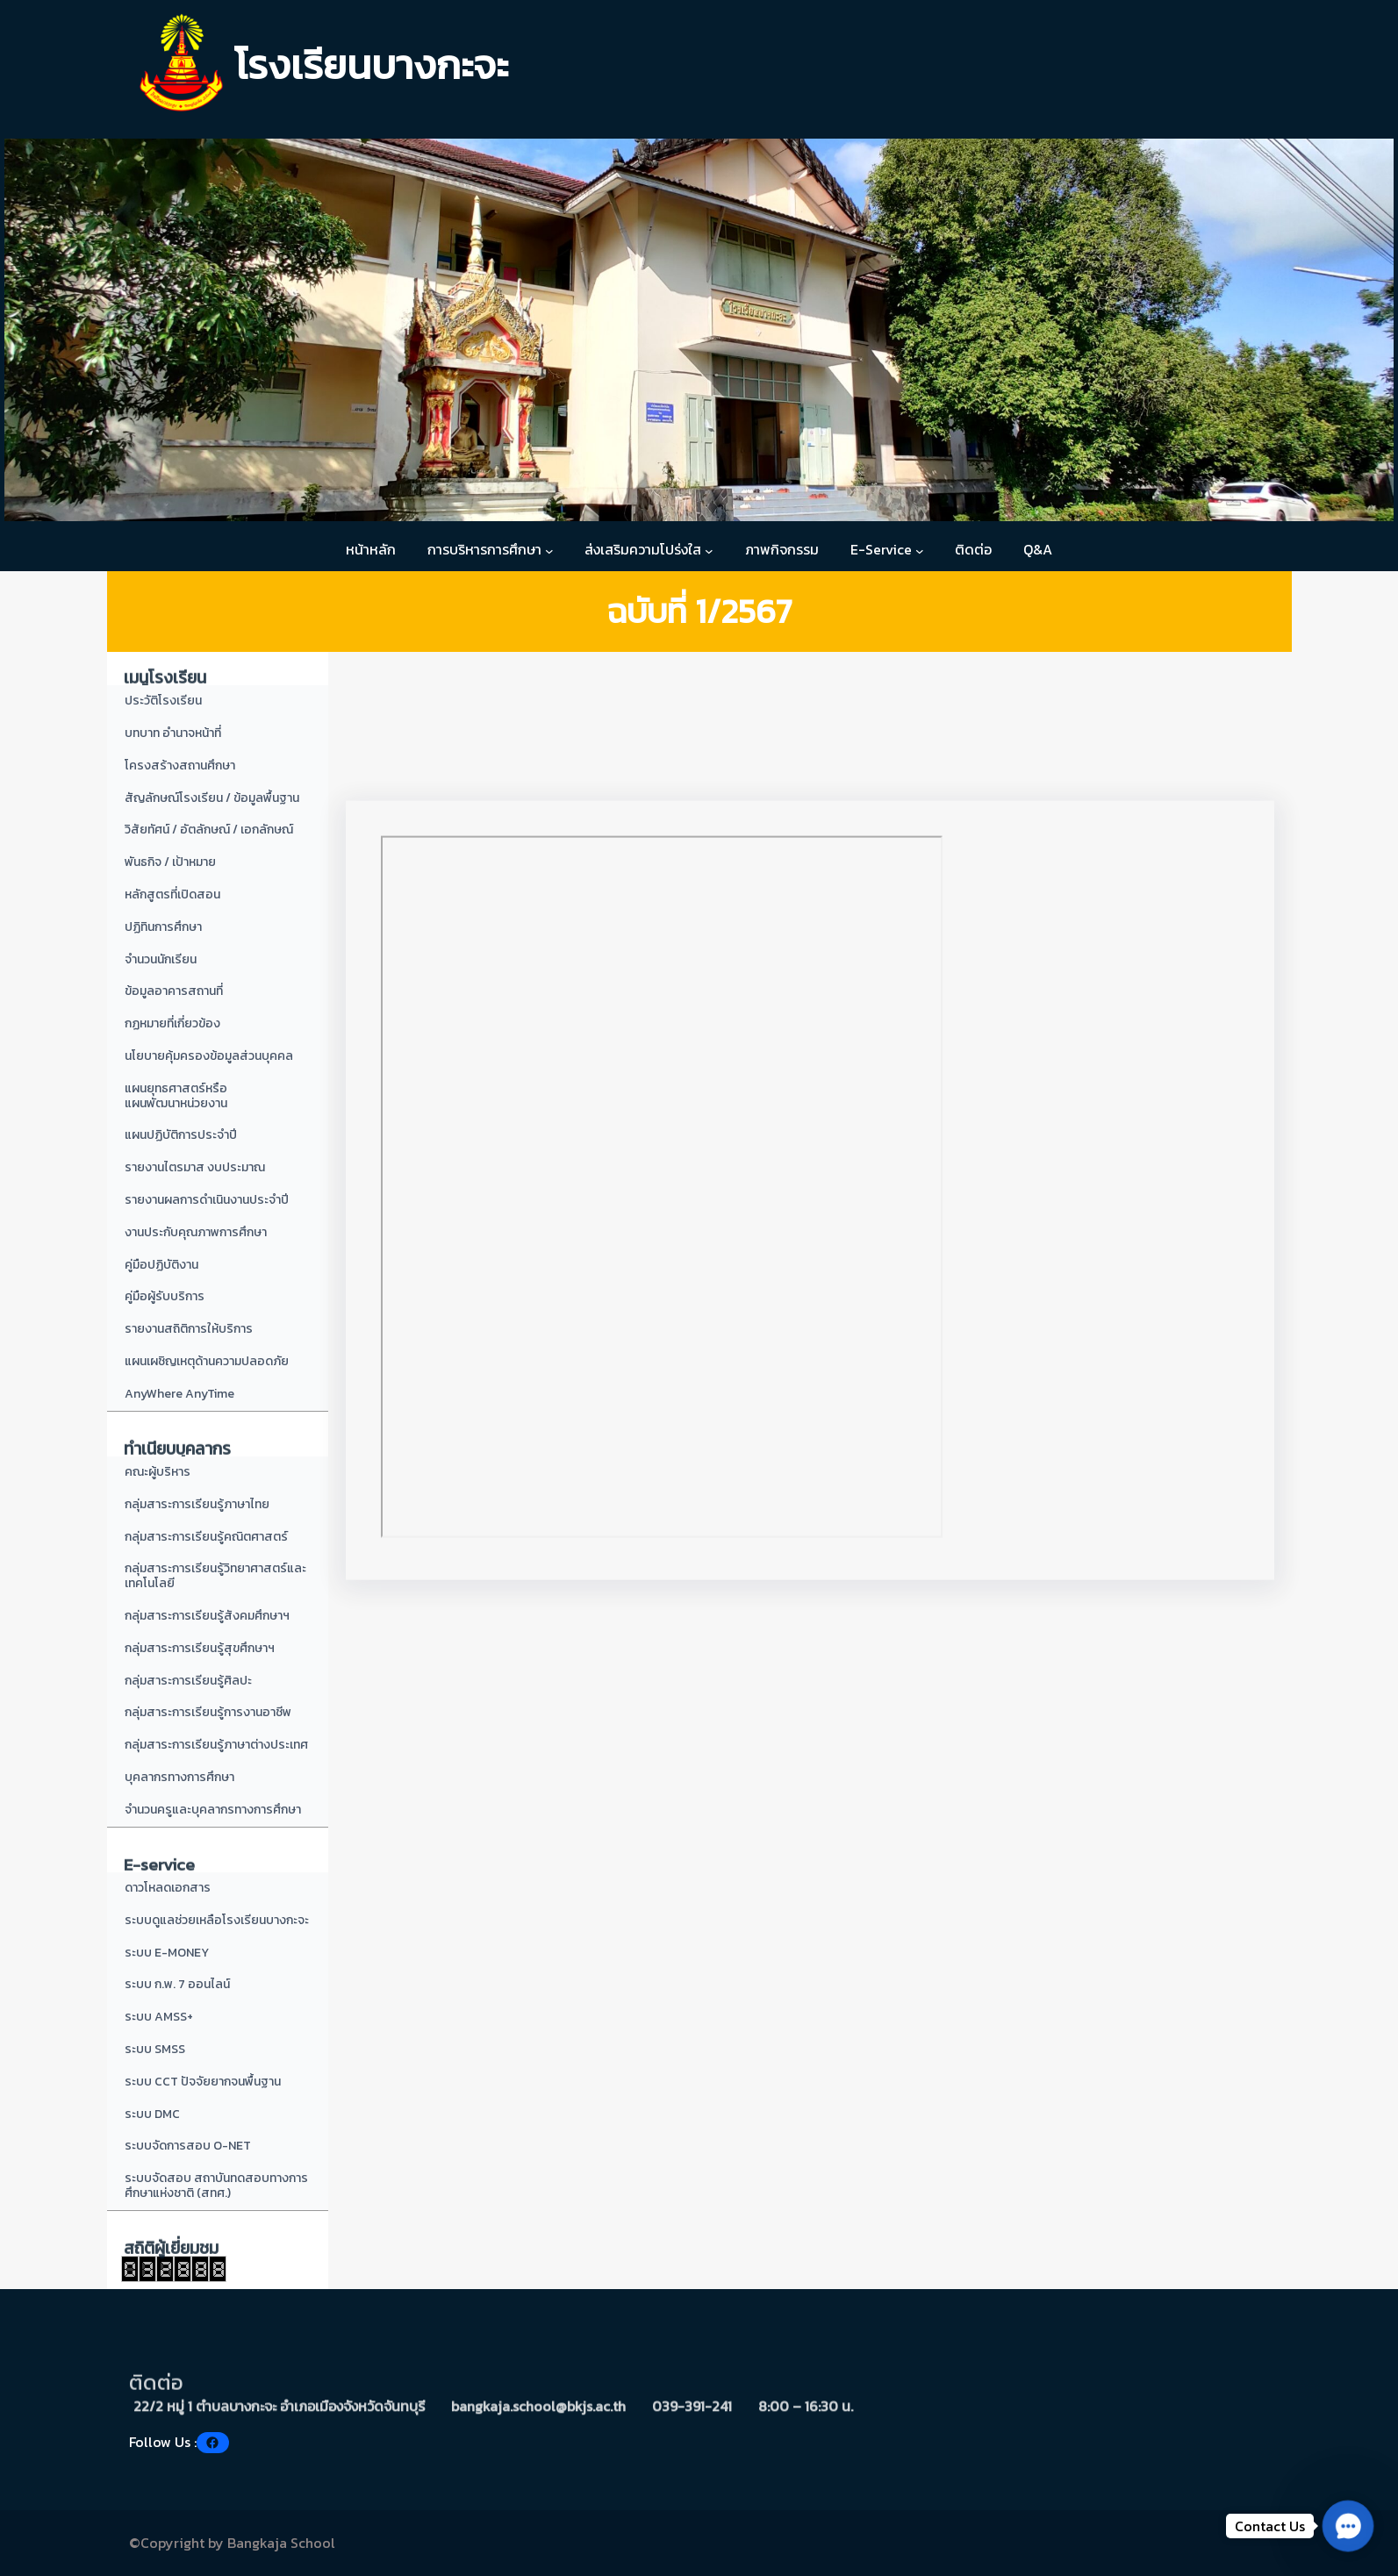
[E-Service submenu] (919, 550)
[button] (1347, 2525)
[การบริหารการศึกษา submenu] (549, 550)
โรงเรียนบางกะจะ (371, 65)
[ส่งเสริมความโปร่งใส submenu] (709, 550)
